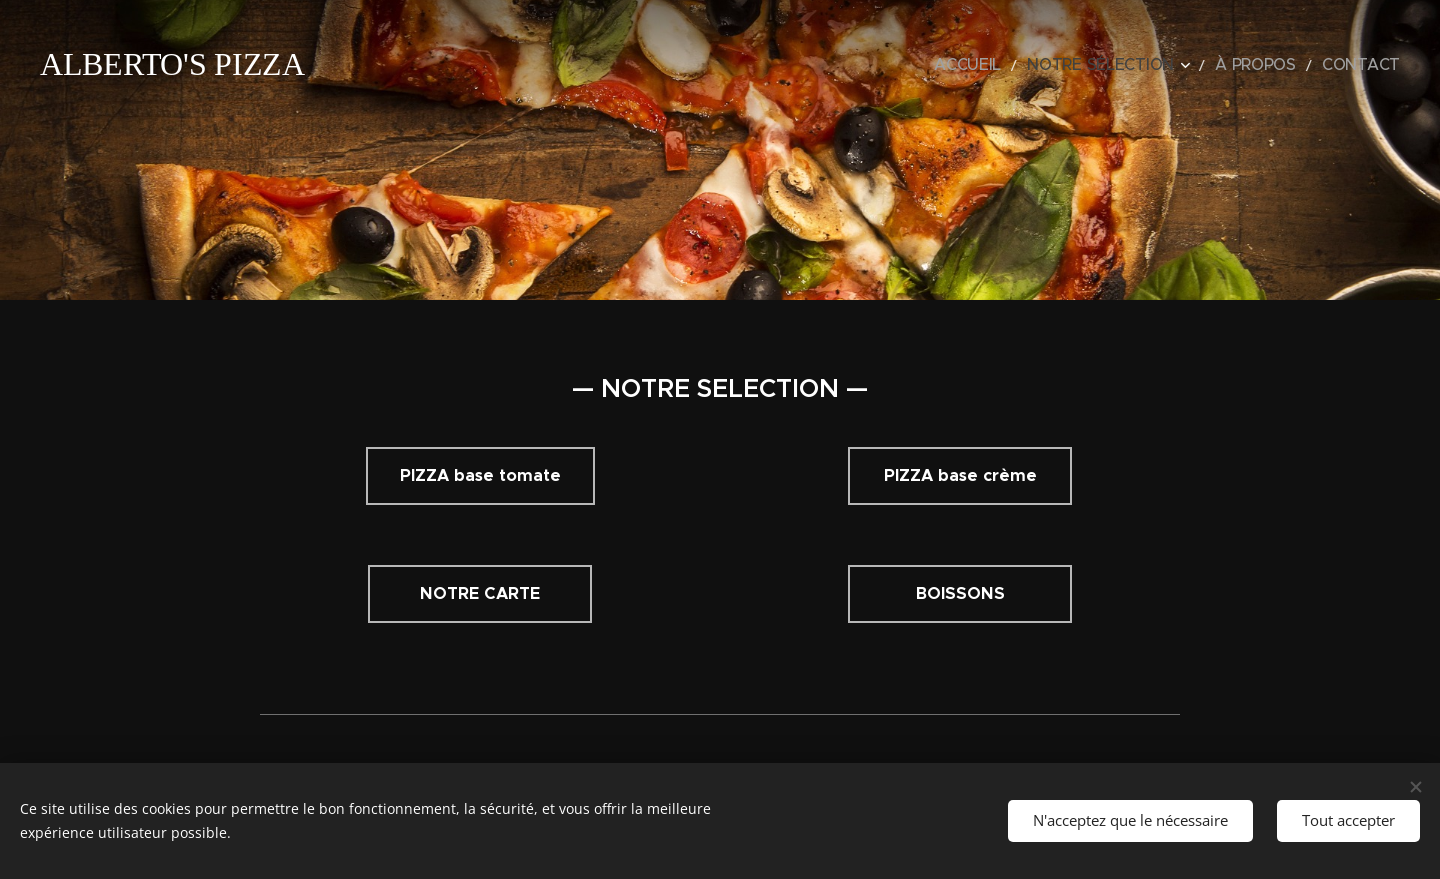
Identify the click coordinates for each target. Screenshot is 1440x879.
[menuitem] (1024, 65)
